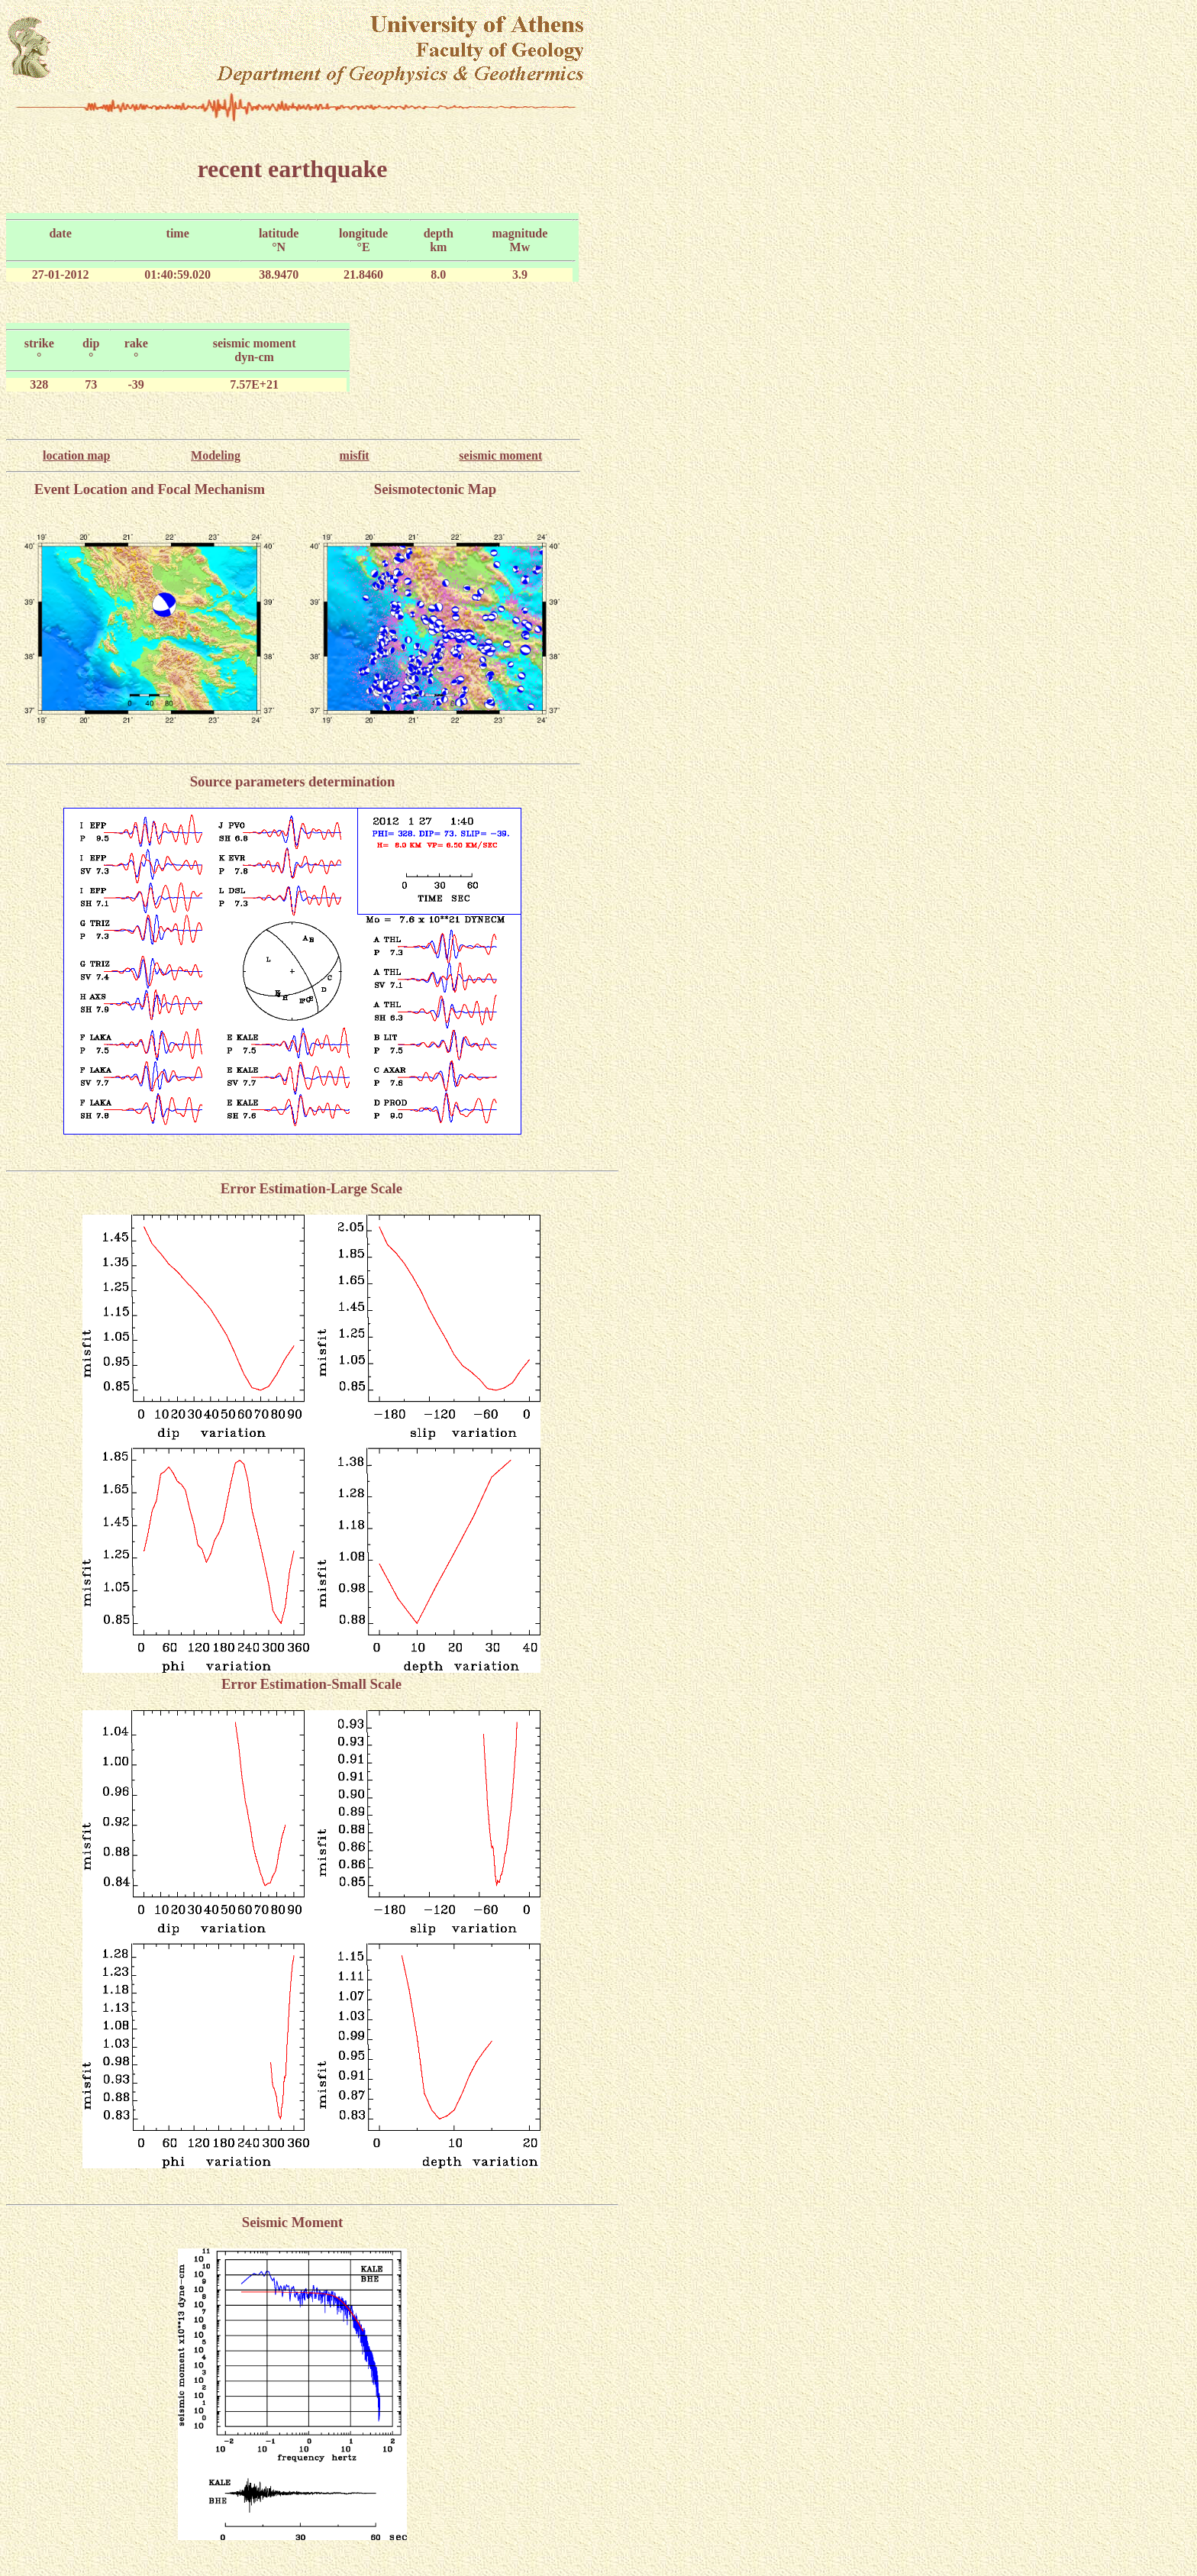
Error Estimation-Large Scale (311, 1188)
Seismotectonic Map (435, 489)
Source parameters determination (292, 781)
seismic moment (500, 455)
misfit (354, 455)
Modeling (215, 455)
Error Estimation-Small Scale (311, 1684)
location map (76, 455)
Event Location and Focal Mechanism (149, 489)
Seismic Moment (292, 2222)
